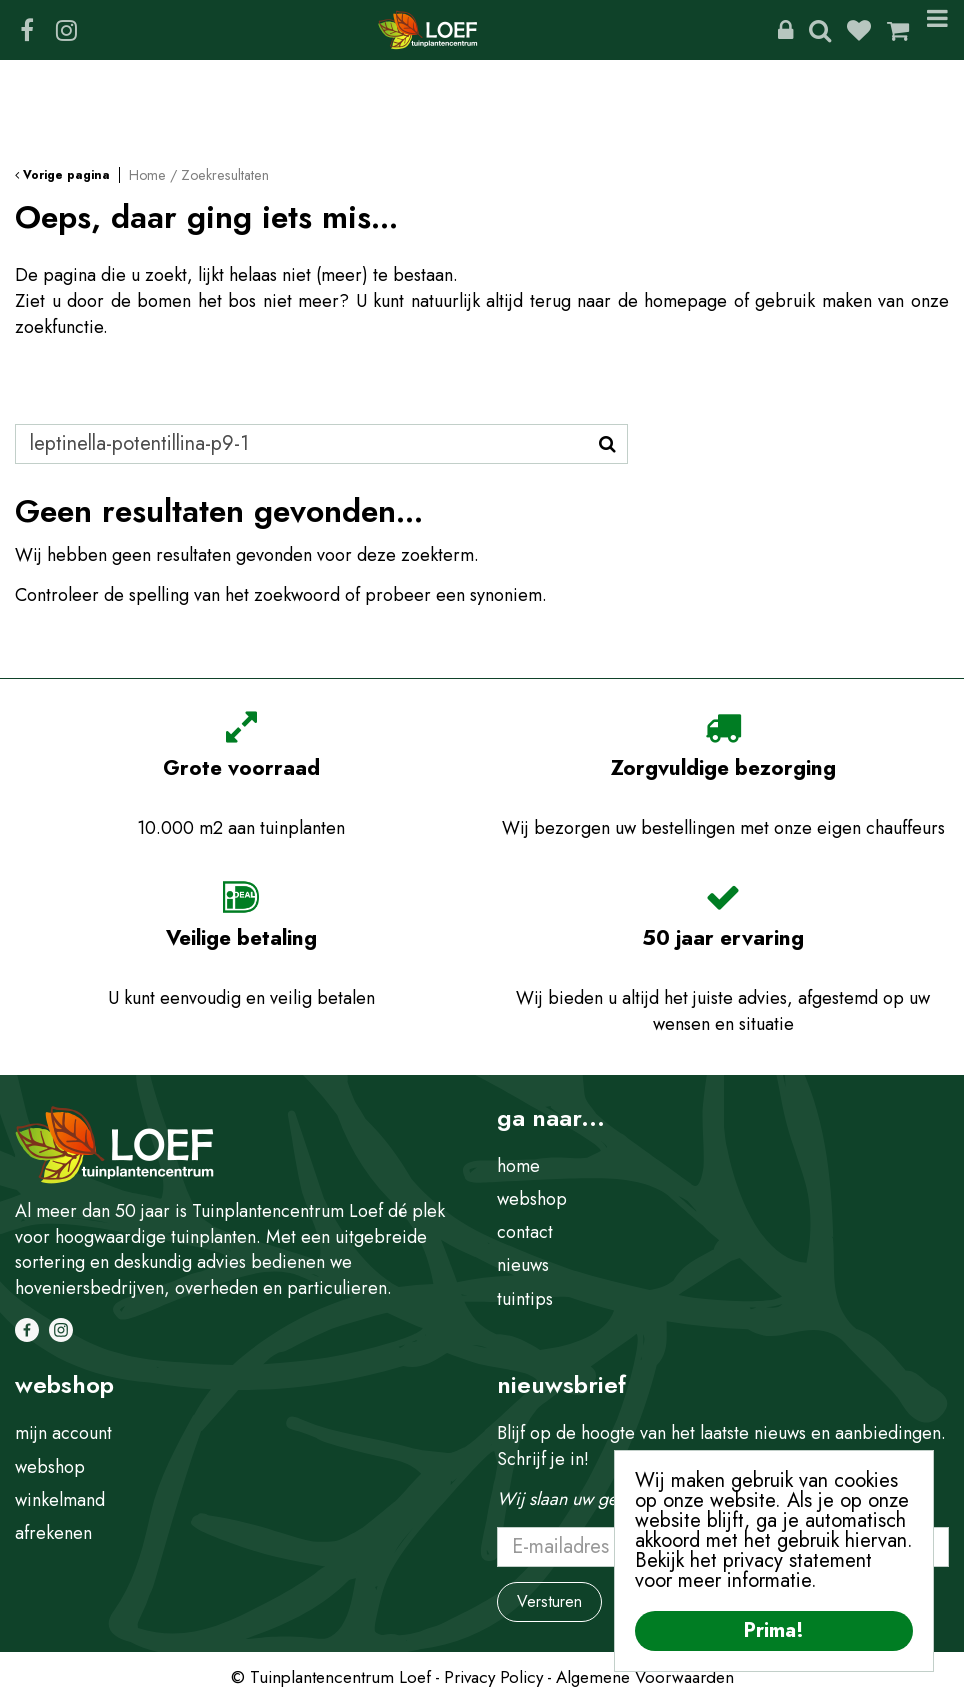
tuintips (525, 1299)
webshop (532, 1199)
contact (525, 1232)
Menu (937, 30)
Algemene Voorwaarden (645, 1677)
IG (66, 30)
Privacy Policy (493, 1677)
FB (27, 30)
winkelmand (60, 1500)
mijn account (63, 1433)
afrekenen (53, 1533)
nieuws (523, 1265)
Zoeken (820, 30)
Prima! (774, 1630)
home (518, 1166)
